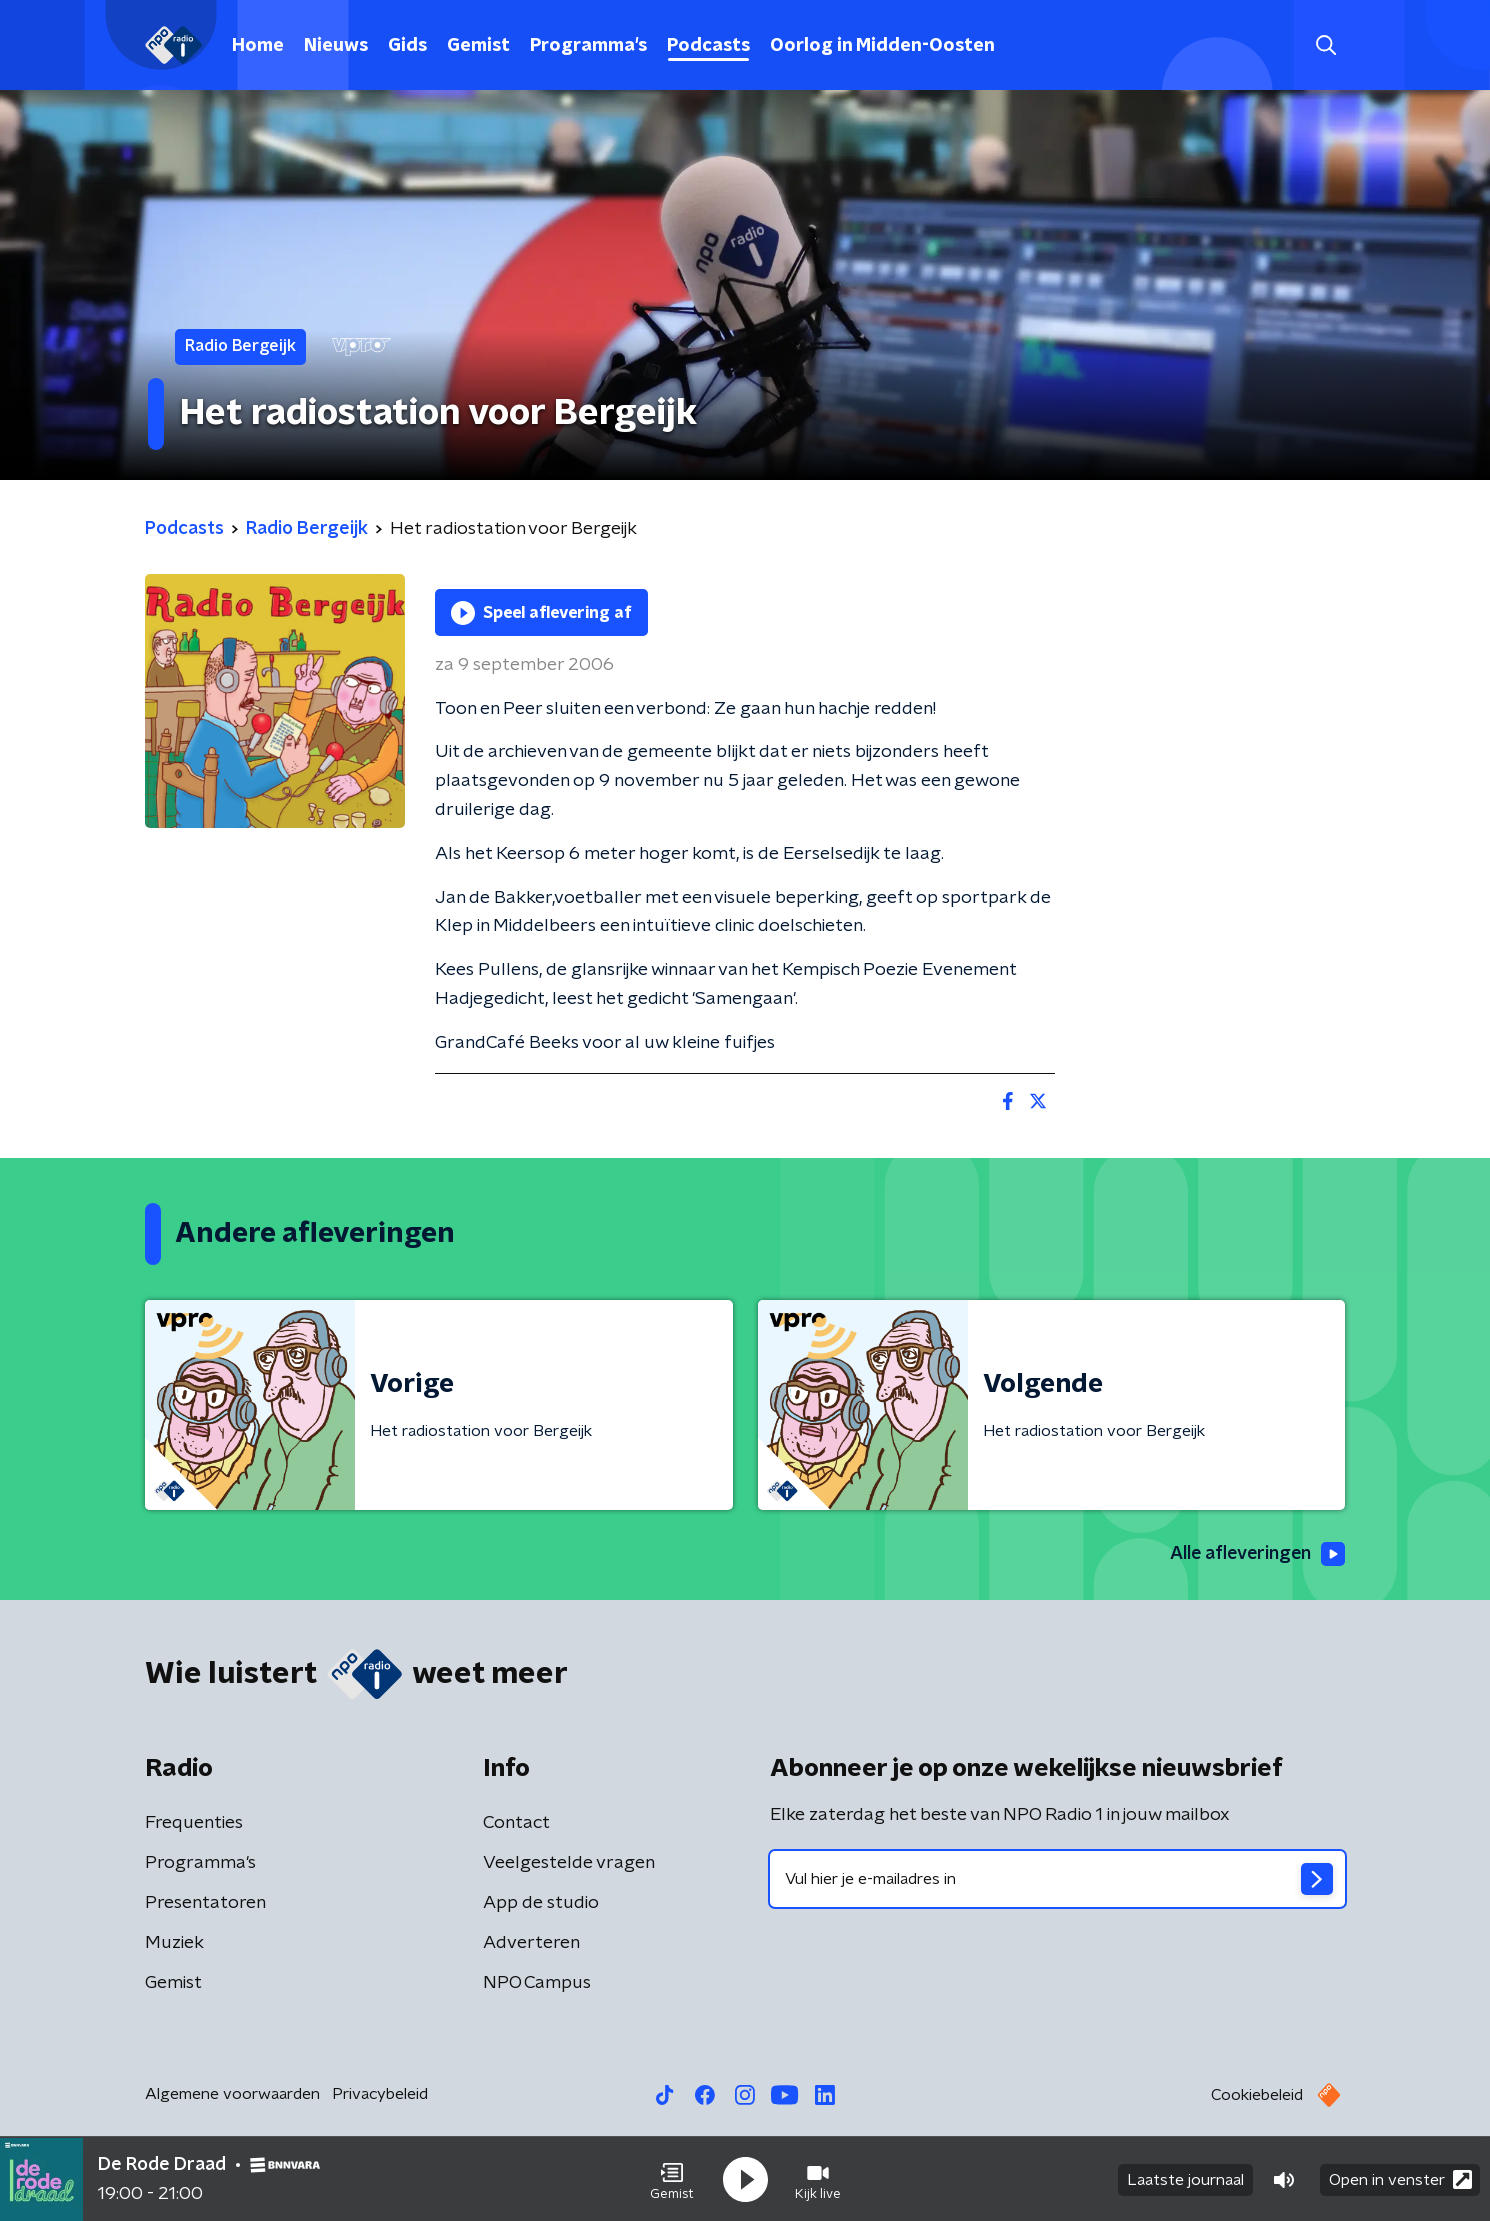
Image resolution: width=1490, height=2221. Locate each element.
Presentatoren (205, 1903)
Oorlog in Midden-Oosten (882, 46)
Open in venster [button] (1400, 2178)
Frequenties (194, 1823)
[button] (672, 2179)
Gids (407, 46)
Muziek (174, 1943)
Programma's (588, 46)
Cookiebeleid (1257, 2095)
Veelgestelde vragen (569, 1863)
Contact (516, 1823)
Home (258, 46)
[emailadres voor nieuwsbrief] (1057, 1879)
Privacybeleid (380, 2094)
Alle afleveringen (1255, 1554)
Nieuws (336, 46)
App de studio (541, 1903)
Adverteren (531, 1943)
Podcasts (708, 46)
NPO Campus (537, 1983)
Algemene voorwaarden (232, 2094)
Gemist (478, 46)
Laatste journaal (1185, 2179)
